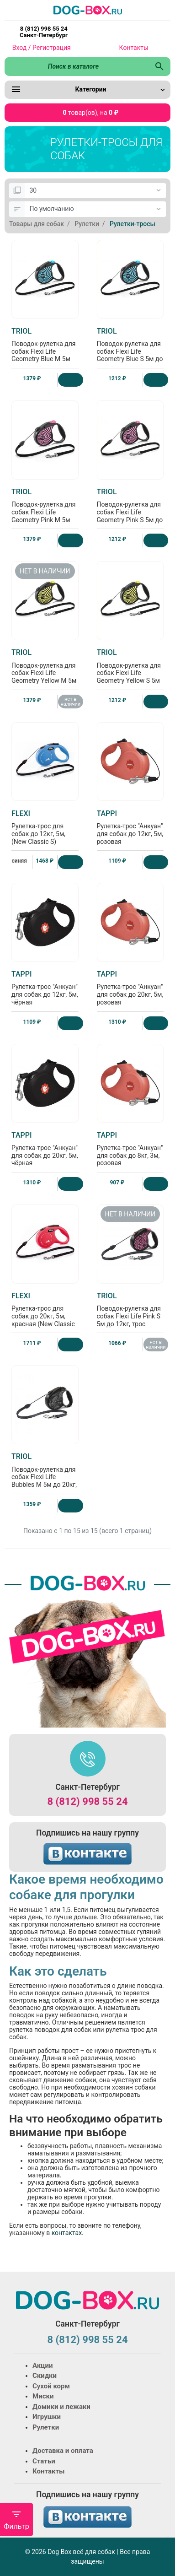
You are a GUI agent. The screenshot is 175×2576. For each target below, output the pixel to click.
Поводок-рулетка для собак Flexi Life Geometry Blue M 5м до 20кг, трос (45, 349)
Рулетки (45, 2427)
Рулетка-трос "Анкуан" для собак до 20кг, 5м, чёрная (45, 1149)
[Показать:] (95, 191)
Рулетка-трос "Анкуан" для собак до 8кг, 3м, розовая (130, 1149)
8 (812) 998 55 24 (87, 1801)
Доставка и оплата (62, 2450)
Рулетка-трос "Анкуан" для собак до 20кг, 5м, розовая (130, 988)
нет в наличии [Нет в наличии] (70, 701)
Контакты (133, 47)
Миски (42, 2396)
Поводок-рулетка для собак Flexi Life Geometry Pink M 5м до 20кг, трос (45, 509)
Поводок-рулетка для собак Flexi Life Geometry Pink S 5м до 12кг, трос (130, 509)
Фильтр (16, 2520)
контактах (66, 2232)
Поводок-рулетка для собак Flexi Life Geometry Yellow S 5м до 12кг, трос (130, 670)
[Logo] (87, 9)
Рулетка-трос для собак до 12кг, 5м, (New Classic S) (45, 827)
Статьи (43, 2461)
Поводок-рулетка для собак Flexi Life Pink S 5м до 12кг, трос (130, 1309)
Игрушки (46, 2417)
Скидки (44, 2375)
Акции (42, 2365)
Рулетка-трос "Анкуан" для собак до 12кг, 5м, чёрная (45, 988)
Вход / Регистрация (41, 47)
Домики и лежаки (61, 2407)
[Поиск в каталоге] (76, 66)
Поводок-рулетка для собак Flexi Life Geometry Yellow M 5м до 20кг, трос (45, 670)
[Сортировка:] (95, 209)
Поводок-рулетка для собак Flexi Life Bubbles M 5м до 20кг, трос (45, 1474)
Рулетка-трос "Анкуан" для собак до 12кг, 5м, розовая (130, 827)
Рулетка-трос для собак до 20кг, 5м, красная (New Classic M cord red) (45, 1313)
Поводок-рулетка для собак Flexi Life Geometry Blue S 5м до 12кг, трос (130, 349)
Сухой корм (51, 2386)
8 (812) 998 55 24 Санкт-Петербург (44, 32)
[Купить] (70, 380)
